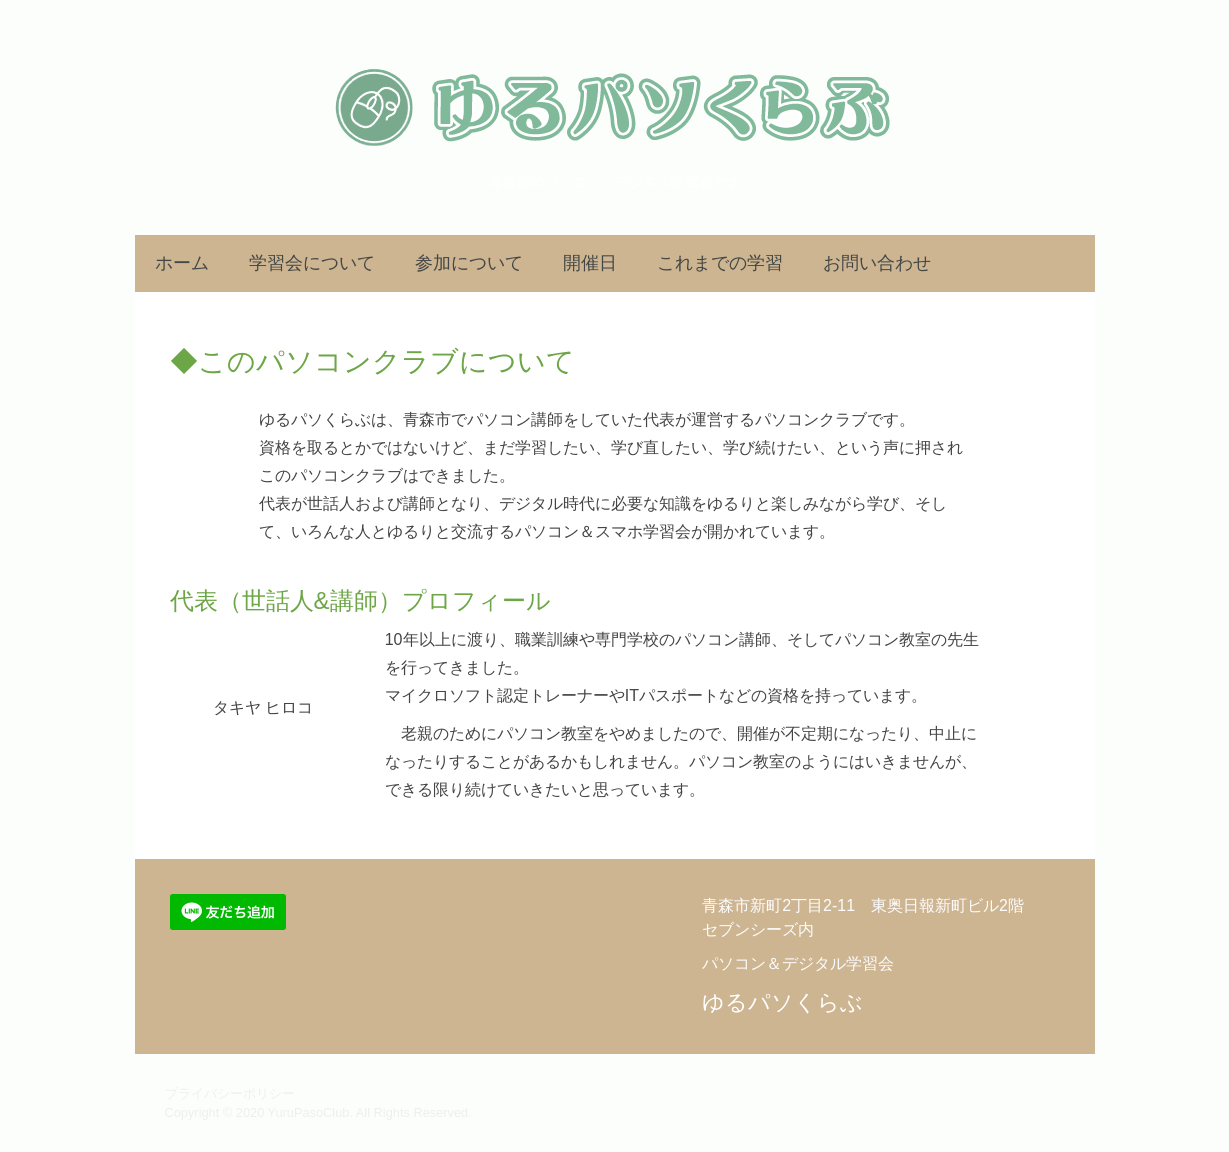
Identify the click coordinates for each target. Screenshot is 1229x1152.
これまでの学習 (720, 263)
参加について (469, 263)
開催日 (590, 263)
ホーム (182, 263)
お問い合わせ (877, 263)
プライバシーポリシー (230, 1093)
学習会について (312, 263)
